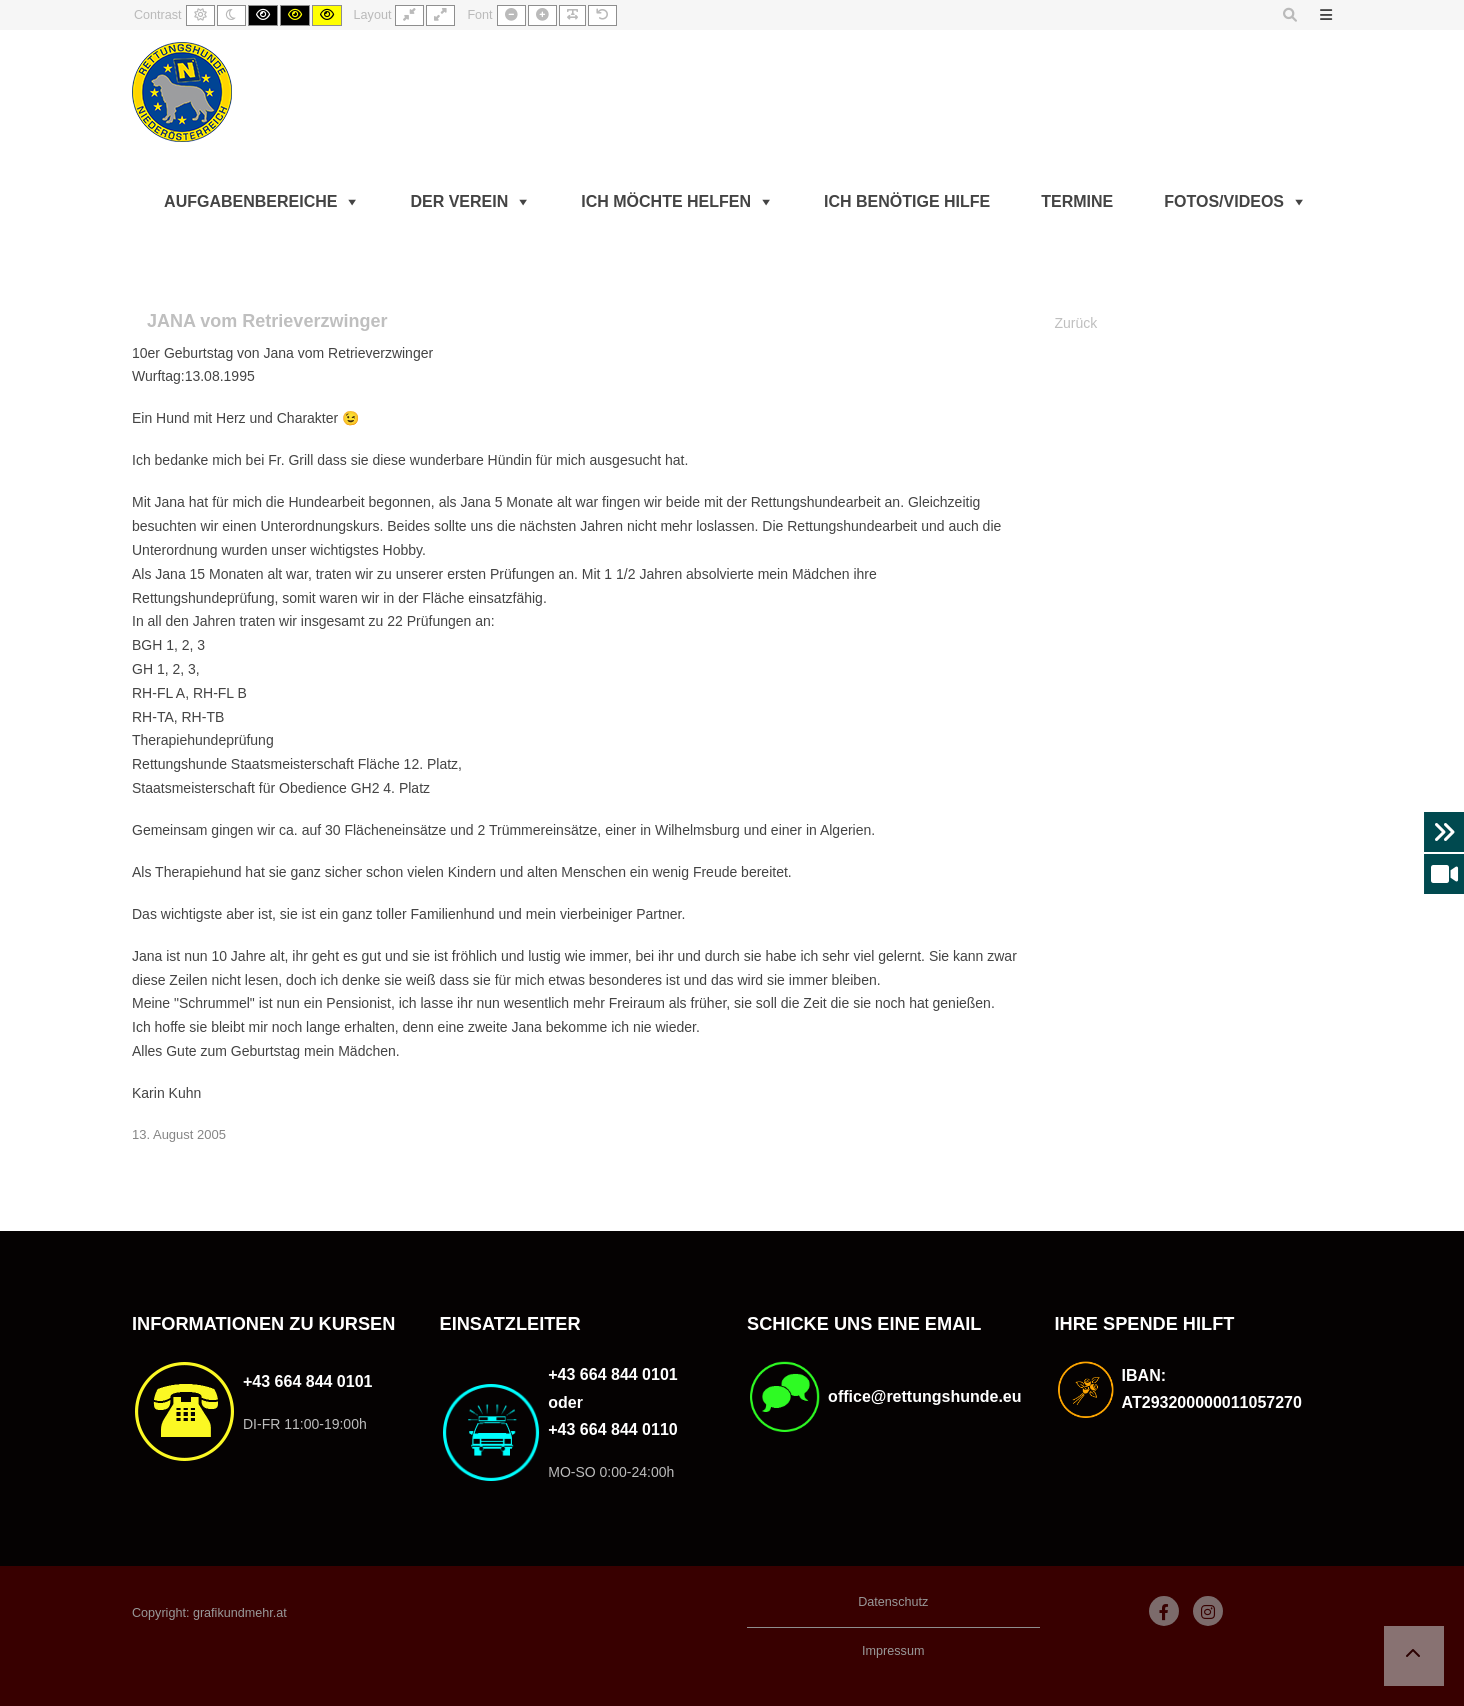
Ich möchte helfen (666, 201)
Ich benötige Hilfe (907, 201)
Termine (1077, 201)
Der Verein (459, 201)
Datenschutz (893, 1602)
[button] (1414, 1656)
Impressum (893, 1651)
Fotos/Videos (1224, 201)
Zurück (1076, 323)
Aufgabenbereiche (250, 201)
